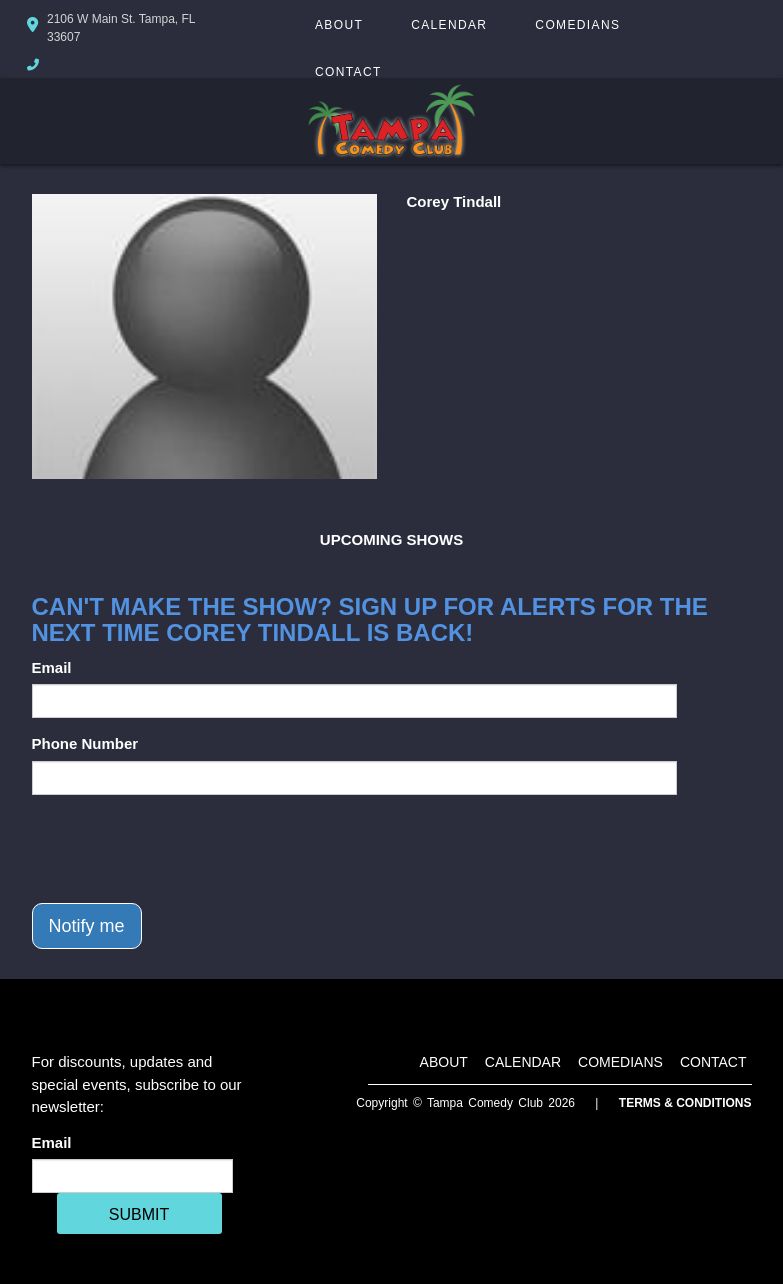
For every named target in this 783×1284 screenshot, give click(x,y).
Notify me (87, 926)
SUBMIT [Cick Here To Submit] (139, 1214)
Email (52, 667)
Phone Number (85, 743)
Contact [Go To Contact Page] (348, 72)
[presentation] (184, 849)
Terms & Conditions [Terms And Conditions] (685, 1103)
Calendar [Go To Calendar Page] (449, 25)
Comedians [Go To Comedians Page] (577, 25)
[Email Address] (132, 1176)
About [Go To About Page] (339, 25)
